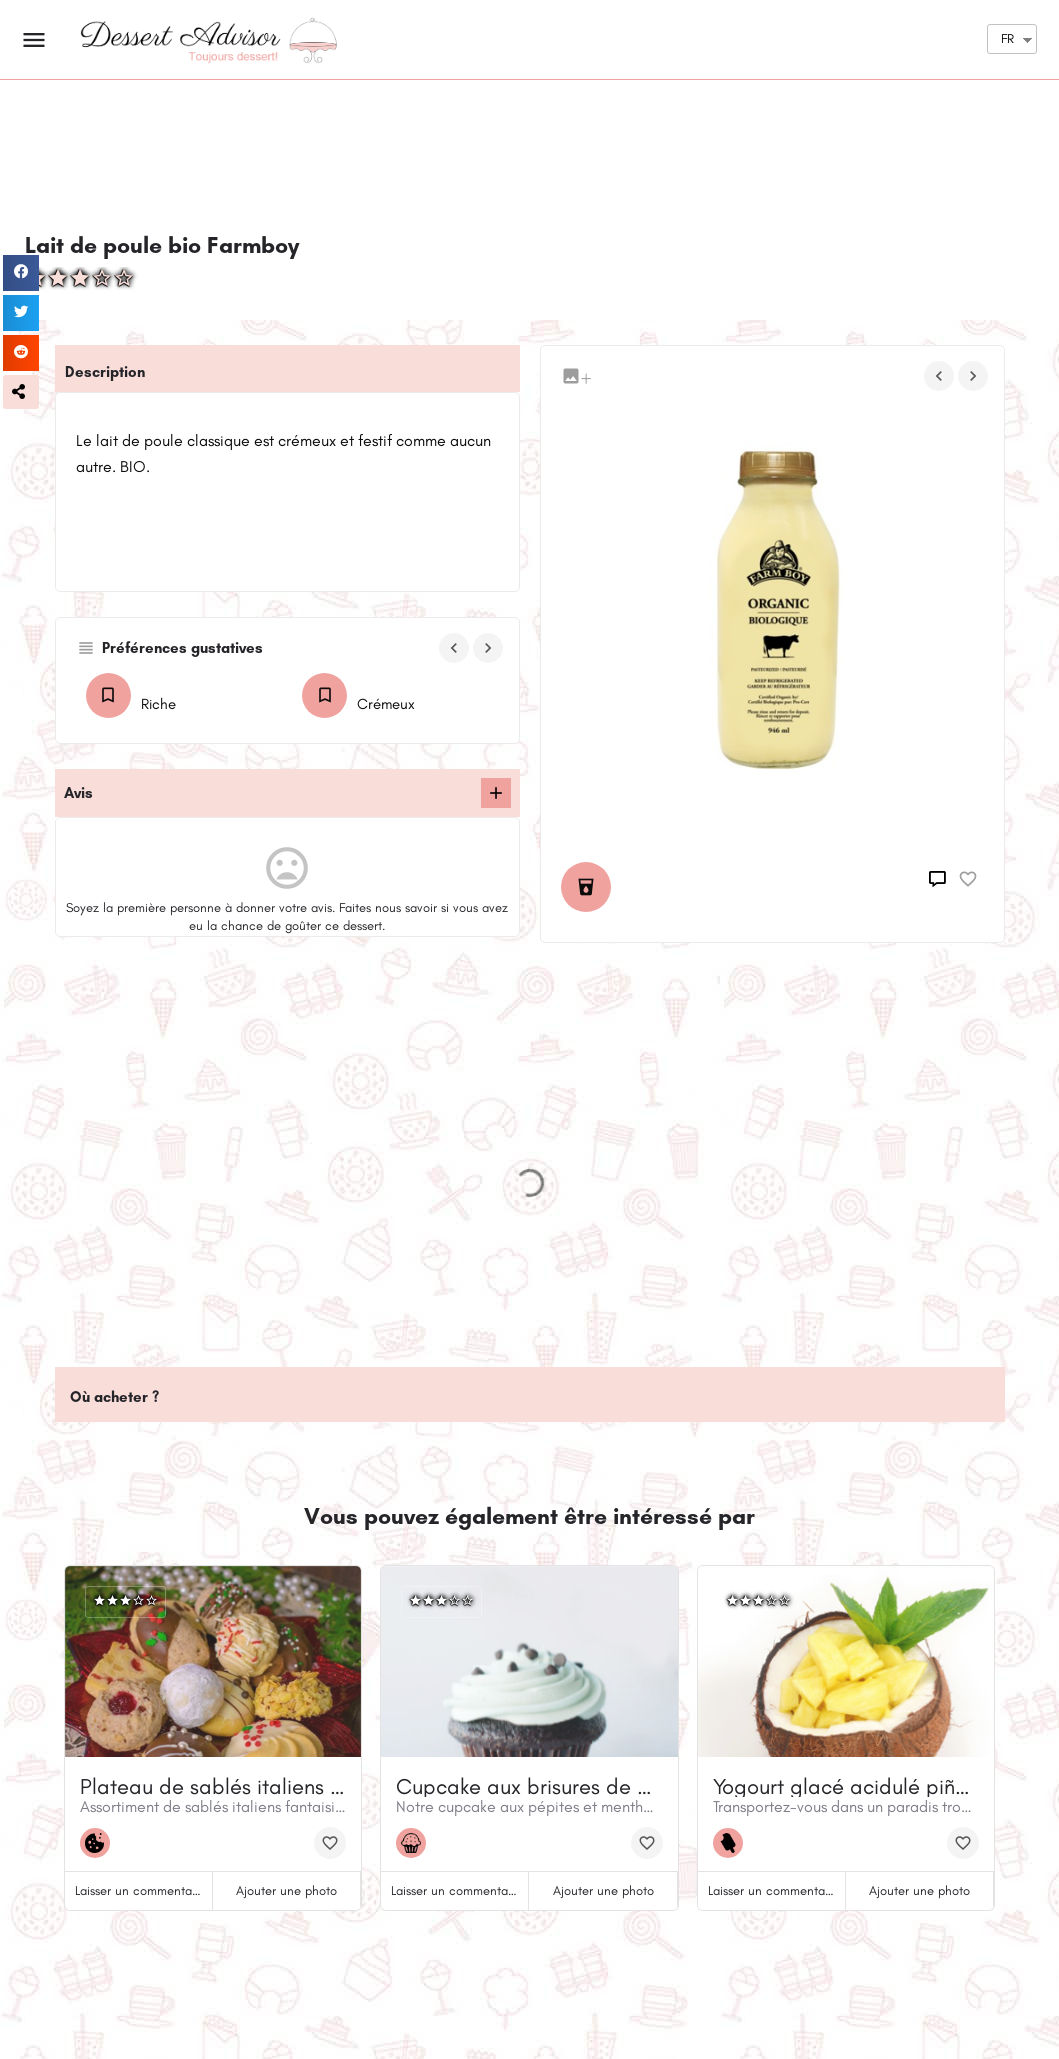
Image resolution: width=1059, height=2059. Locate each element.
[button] (21, 392)
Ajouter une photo (286, 1890)
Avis (78, 793)
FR (1007, 38)
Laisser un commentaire (140, 1890)
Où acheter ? (114, 1397)
